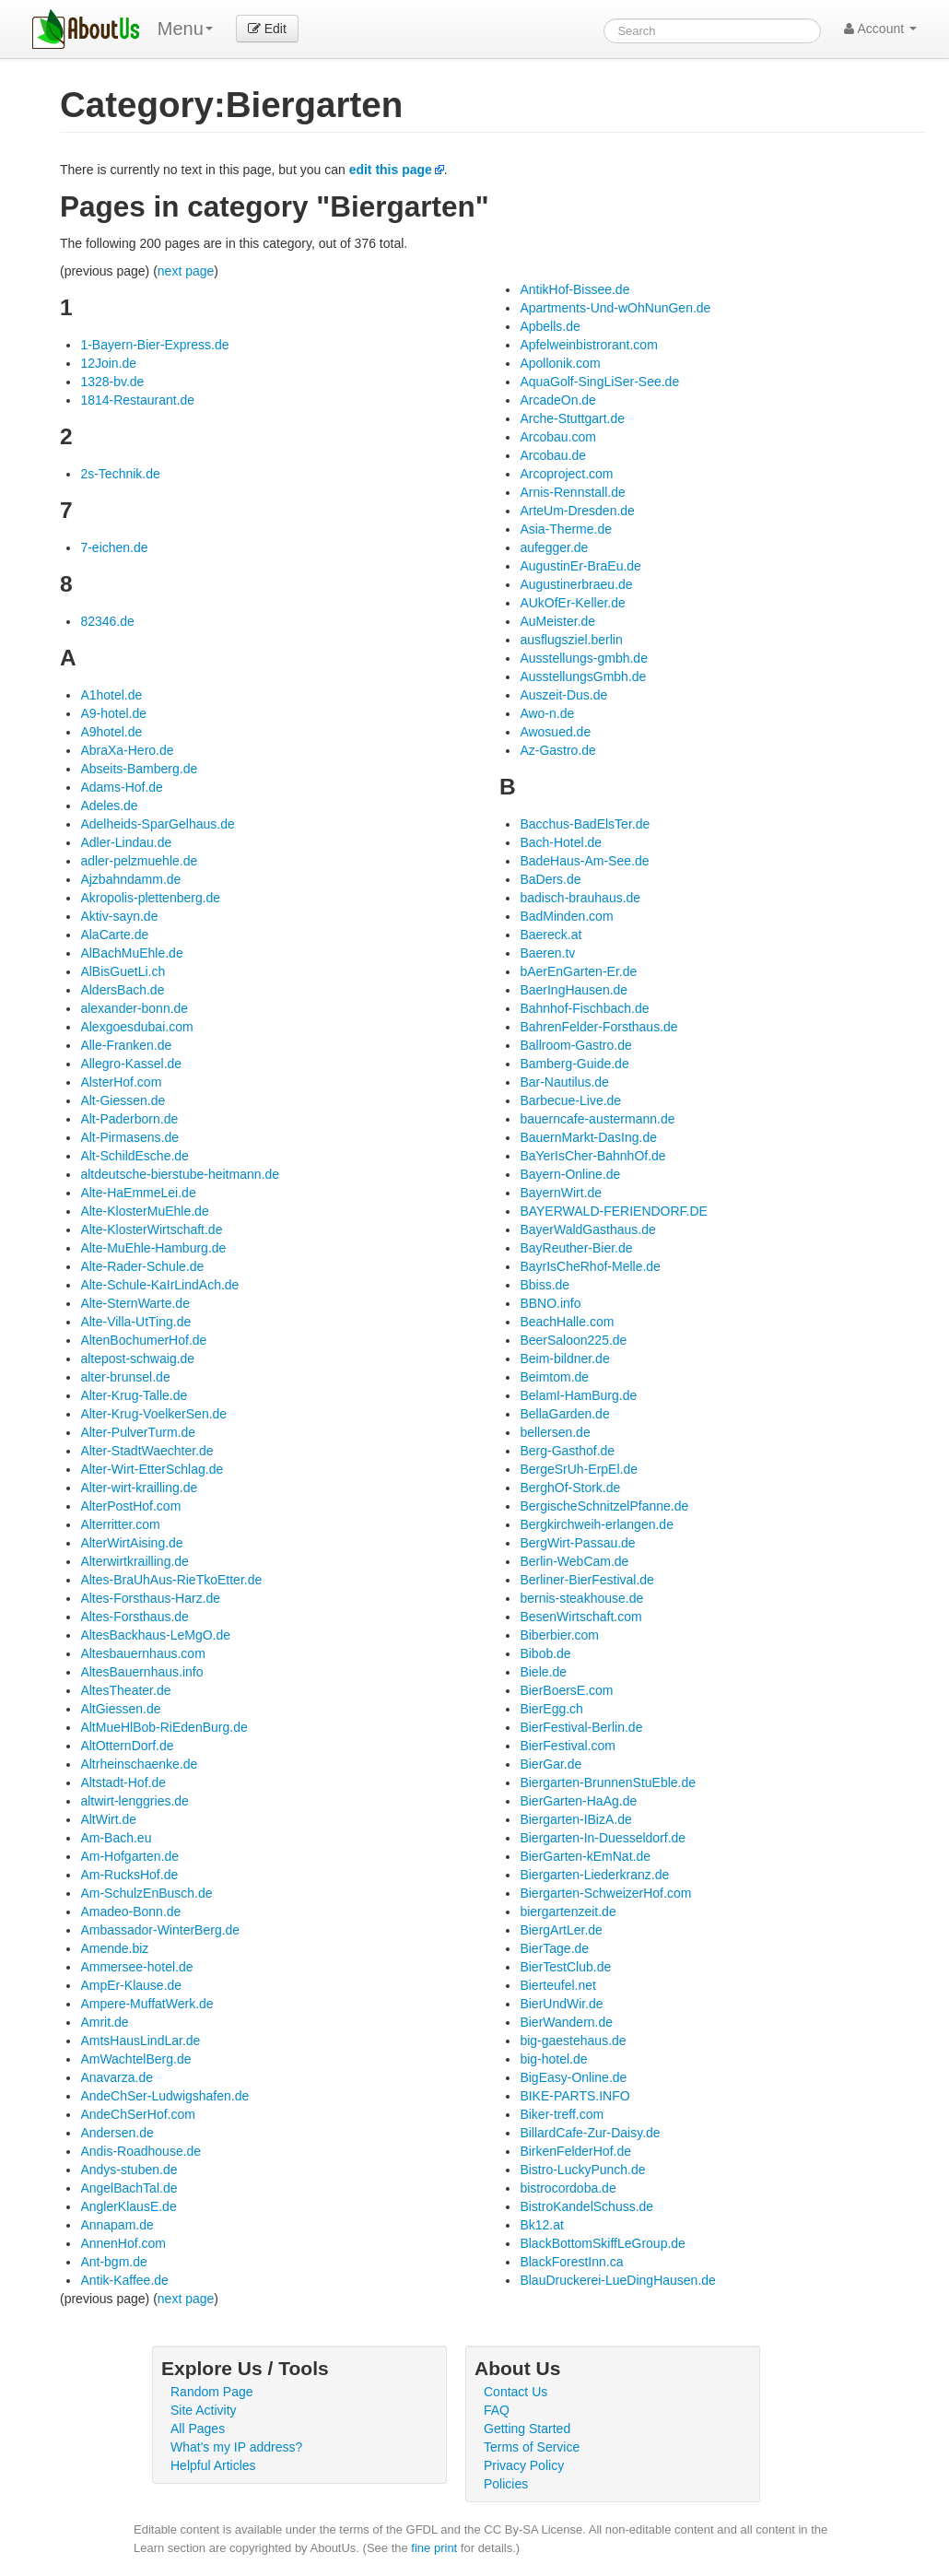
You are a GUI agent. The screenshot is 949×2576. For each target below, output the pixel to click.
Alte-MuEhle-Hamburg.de (153, 1248)
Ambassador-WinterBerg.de (160, 1930)
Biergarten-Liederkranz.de (594, 1874)
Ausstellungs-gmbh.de (584, 658)
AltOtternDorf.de (126, 1745)
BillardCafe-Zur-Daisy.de (590, 2132)
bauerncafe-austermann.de (597, 1119)
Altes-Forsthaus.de (134, 1616)
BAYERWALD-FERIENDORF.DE (614, 1211)
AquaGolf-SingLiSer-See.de (599, 381)
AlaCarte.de (114, 934)
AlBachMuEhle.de (131, 953)
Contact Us (515, 2391)
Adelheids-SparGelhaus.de (157, 824)
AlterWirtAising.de (131, 1542)
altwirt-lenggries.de (134, 1801)
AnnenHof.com (123, 2243)
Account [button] (880, 28)
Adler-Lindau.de (125, 842)
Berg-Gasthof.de (567, 1450)
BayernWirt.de (561, 1192)
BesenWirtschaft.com (580, 1616)
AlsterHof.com (120, 1082)
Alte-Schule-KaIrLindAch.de (159, 1284)
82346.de (107, 621)
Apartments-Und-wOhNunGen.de (615, 307)
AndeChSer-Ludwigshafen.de (164, 2095)
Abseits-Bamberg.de (138, 768)
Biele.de (543, 1671)
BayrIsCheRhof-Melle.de (590, 1266)
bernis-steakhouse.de (581, 1598)
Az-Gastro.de (557, 750)
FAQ (497, 2410)
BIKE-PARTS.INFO (574, 2095)
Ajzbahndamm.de (130, 879)
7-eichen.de (113, 547)
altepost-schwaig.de (137, 1358)
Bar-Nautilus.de (564, 1082)
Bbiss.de (544, 1284)
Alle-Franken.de (125, 1045)
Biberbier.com (559, 1635)
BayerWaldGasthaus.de (587, 1229)
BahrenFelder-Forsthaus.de (598, 1026)
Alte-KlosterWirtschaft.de (151, 1229)
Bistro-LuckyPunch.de (582, 2169)
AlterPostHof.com (130, 1506)
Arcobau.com (557, 436)
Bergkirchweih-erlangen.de (597, 1524)
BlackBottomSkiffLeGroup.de (602, 2243)
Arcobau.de (553, 455)
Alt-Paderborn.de (129, 1119)
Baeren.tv (547, 953)
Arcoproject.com (566, 473)
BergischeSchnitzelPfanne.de (604, 1506)
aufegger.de (554, 547)
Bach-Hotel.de (561, 842)
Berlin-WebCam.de (574, 1561)
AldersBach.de (122, 989)
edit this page (390, 169)
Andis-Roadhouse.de (140, 2151)
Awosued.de (555, 731)
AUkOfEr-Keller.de (572, 602)
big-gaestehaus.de (573, 2040)
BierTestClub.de (565, 1966)
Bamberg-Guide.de (574, 1063)
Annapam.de (116, 2224)
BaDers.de (550, 879)
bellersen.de (555, 1432)
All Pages (197, 2428)
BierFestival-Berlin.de (581, 1727)
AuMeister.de (557, 621)
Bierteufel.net (558, 1985)
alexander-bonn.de (134, 1008)
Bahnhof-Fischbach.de (584, 1008)
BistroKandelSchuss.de (586, 2206)
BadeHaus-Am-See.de (584, 860)
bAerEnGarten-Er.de (578, 971)
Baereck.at (550, 934)
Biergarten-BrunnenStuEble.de (608, 1782)
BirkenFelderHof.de (575, 2151)
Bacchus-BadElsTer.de (585, 824)
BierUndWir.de (561, 2003)
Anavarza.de (116, 2077)
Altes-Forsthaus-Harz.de (150, 1598)
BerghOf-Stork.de (570, 1487)
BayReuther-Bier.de (576, 1248)
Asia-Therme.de (566, 529)
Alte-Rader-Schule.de (142, 1266)
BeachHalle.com (567, 1321)
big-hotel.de (553, 2059)
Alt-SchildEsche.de (134, 1155)
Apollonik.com (560, 363)
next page (186, 271)
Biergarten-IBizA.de (575, 1819)
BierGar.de (550, 1764)
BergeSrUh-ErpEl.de (579, 1469)
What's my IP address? (236, 2447)
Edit (267, 28)
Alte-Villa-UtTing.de (135, 1321)
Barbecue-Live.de (570, 1100)
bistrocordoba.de (567, 2188)
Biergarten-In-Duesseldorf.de (602, 1837)
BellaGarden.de (564, 1413)
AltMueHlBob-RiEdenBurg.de (163, 1727)
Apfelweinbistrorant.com (588, 344)
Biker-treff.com (561, 2114)
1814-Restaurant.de (137, 400)
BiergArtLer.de (561, 1930)
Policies (506, 2483)
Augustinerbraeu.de (576, 584)
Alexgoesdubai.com (136, 1026)
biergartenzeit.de (567, 1911)
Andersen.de (116, 2132)
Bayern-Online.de (570, 1174)
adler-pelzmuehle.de (138, 860)
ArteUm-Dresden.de (577, 510)
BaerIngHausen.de (573, 989)
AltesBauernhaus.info (141, 1671)
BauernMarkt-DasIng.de (588, 1137)
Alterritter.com (119, 1524)
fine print (434, 2548)
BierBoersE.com (566, 1690)
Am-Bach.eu (115, 1837)
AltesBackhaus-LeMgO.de (155, 1635)
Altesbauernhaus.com (142, 1653)
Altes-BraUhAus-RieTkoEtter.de (171, 1579)
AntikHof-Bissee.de (574, 289)
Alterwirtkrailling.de (134, 1561)
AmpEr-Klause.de (131, 1985)
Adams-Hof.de (121, 787)
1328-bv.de (112, 381)
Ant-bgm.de (113, 2261)
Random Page (211, 2391)
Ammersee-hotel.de (136, 1966)
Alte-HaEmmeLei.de (137, 1192)
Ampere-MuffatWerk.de (146, 2003)
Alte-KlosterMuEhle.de (144, 1211)
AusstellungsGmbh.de (583, 676)
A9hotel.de (111, 731)
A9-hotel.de (113, 713)
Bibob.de (545, 1653)
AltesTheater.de (125, 1690)
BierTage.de (554, 1948)
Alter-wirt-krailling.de (138, 1487)
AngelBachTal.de (128, 2188)
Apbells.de (550, 326)
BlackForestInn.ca (571, 2261)
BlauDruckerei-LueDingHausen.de (617, 2280)
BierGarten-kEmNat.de (585, 1856)
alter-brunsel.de (125, 1377)
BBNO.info (550, 1303)
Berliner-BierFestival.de (587, 1579)
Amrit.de (104, 2022)
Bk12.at (541, 2224)
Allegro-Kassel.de (131, 1063)
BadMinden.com (566, 916)
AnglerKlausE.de (128, 2206)
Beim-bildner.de (564, 1358)
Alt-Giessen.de (122, 1100)
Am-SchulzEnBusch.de (146, 1893)
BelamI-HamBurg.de (578, 1395)
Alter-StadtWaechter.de (146, 1450)
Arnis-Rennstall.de (572, 492)
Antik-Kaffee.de (124, 2280)
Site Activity (203, 2410)
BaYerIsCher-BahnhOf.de (592, 1155)
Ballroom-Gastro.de (575, 1045)
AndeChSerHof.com (137, 2114)
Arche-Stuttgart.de (572, 418)
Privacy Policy (524, 2465)
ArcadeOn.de (558, 400)
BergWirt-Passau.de (577, 1542)
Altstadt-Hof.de (123, 1782)
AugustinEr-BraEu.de (580, 566)
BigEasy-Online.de (573, 2077)
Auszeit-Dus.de (563, 695)
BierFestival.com (567, 1745)
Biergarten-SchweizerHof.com (605, 1893)
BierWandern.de (566, 2022)
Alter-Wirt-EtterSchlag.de (151, 1469)
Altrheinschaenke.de (138, 1764)
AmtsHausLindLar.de (140, 2040)
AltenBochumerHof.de (143, 1340)
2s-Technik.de (119, 473)
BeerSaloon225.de (573, 1340)
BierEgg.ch (551, 1708)
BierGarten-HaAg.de (578, 1801)
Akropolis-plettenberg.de (150, 897)
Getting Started (527, 2428)
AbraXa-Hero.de (126, 750)
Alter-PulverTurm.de (137, 1432)
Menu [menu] (185, 28)
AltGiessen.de (120, 1708)
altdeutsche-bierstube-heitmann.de (179, 1174)
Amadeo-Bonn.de (130, 1911)
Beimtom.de (554, 1377)
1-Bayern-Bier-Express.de (154, 344)
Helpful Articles (213, 2465)
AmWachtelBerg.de (135, 2059)
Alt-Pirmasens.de (129, 1137)
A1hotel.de (111, 695)
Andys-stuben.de (128, 2169)
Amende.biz (114, 1948)
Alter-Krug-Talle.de (133, 1395)
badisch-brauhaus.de (580, 897)
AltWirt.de (108, 1819)
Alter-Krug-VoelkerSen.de (153, 1413)
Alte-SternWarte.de (135, 1303)
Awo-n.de (547, 713)
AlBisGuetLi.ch (122, 971)
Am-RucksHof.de (129, 1874)
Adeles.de (108, 805)
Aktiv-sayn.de (119, 916)
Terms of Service (532, 2447)
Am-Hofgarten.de (129, 1856)
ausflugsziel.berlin (571, 639)
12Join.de (108, 363)
